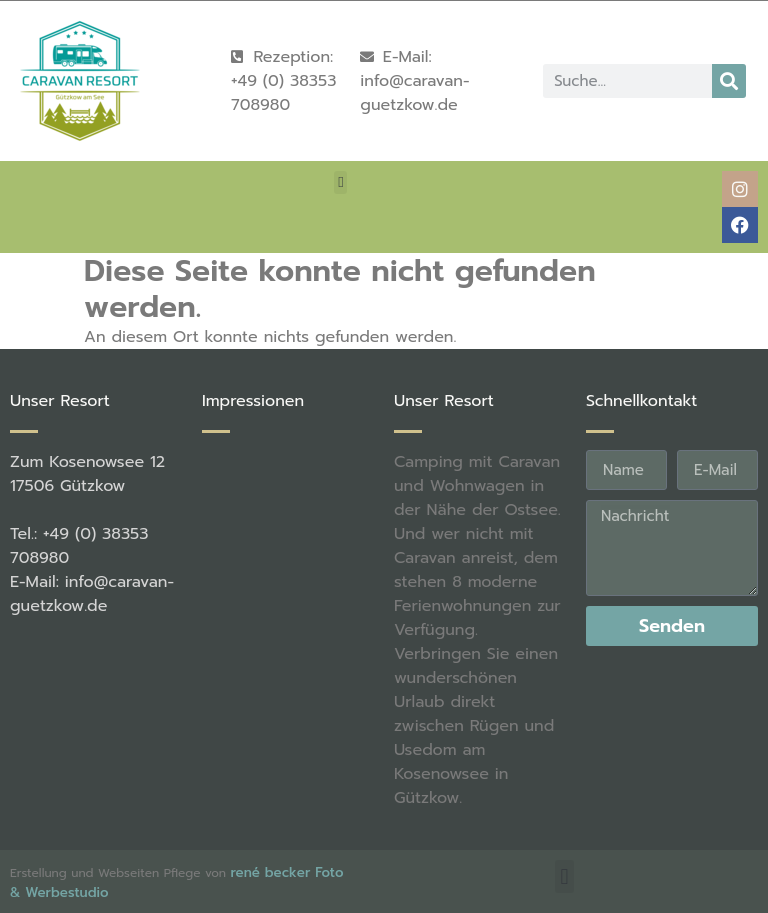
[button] (340, 182)
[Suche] (729, 81)
